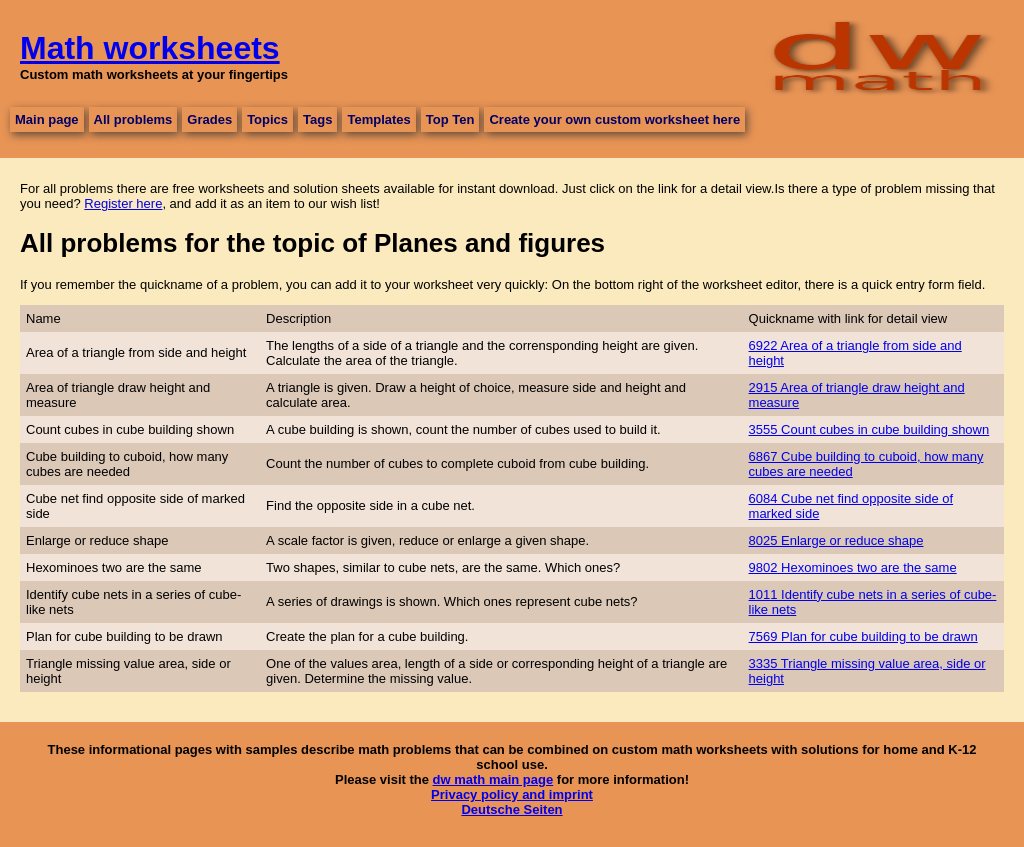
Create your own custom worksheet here (614, 119)
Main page (47, 119)
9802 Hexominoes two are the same (853, 567)
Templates (378, 119)
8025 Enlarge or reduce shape (836, 540)
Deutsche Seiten (511, 809)
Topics (267, 119)
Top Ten (450, 119)
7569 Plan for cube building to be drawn (863, 636)
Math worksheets (150, 48)
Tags (317, 119)
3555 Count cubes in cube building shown (869, 429)
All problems (133, 119)
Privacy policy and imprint (512, 794)
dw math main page (493, 779)
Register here (123, 203)
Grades (209, 119)
